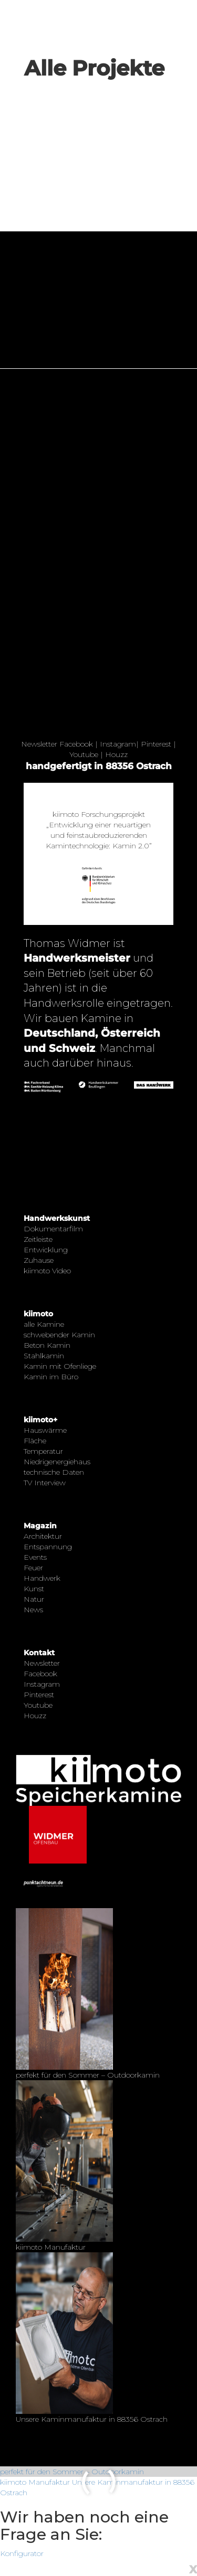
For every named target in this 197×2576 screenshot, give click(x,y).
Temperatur (43, 1451)
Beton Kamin (47, 1345)
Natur (34, 1599)
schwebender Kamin (59, 1334)
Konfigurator (22, 2553)
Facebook (76, 744)
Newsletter (39, 744)
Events (35, 1557)
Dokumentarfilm (53, 1228)
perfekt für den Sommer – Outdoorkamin (72, 2471)
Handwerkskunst (57, 1218)
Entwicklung (46, 1249)
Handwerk (42, 1578)
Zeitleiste (38, 1239)
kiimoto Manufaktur (35, 2482)
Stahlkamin (44, 1355)
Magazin (40, 1525)
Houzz (116, 754)
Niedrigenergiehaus (57, 1461)
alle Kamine (44, 1324)
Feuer (33, 1567)
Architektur (43, 1536)
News (33, 1609)
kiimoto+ (40, 1419)
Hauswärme (45, 1430)
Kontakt (39, 1652)
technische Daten (54, 1472)
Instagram (118, 744)
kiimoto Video (47, 1270)
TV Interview (45, 1482)
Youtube (83, 754)
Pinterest (156, 744)
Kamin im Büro (51, 1376)
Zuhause (39, 1260)
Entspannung (48, 1546)
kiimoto (38, 1313)
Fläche (35, 1440)
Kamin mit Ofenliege (60, 1366)
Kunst (34, 1588)
